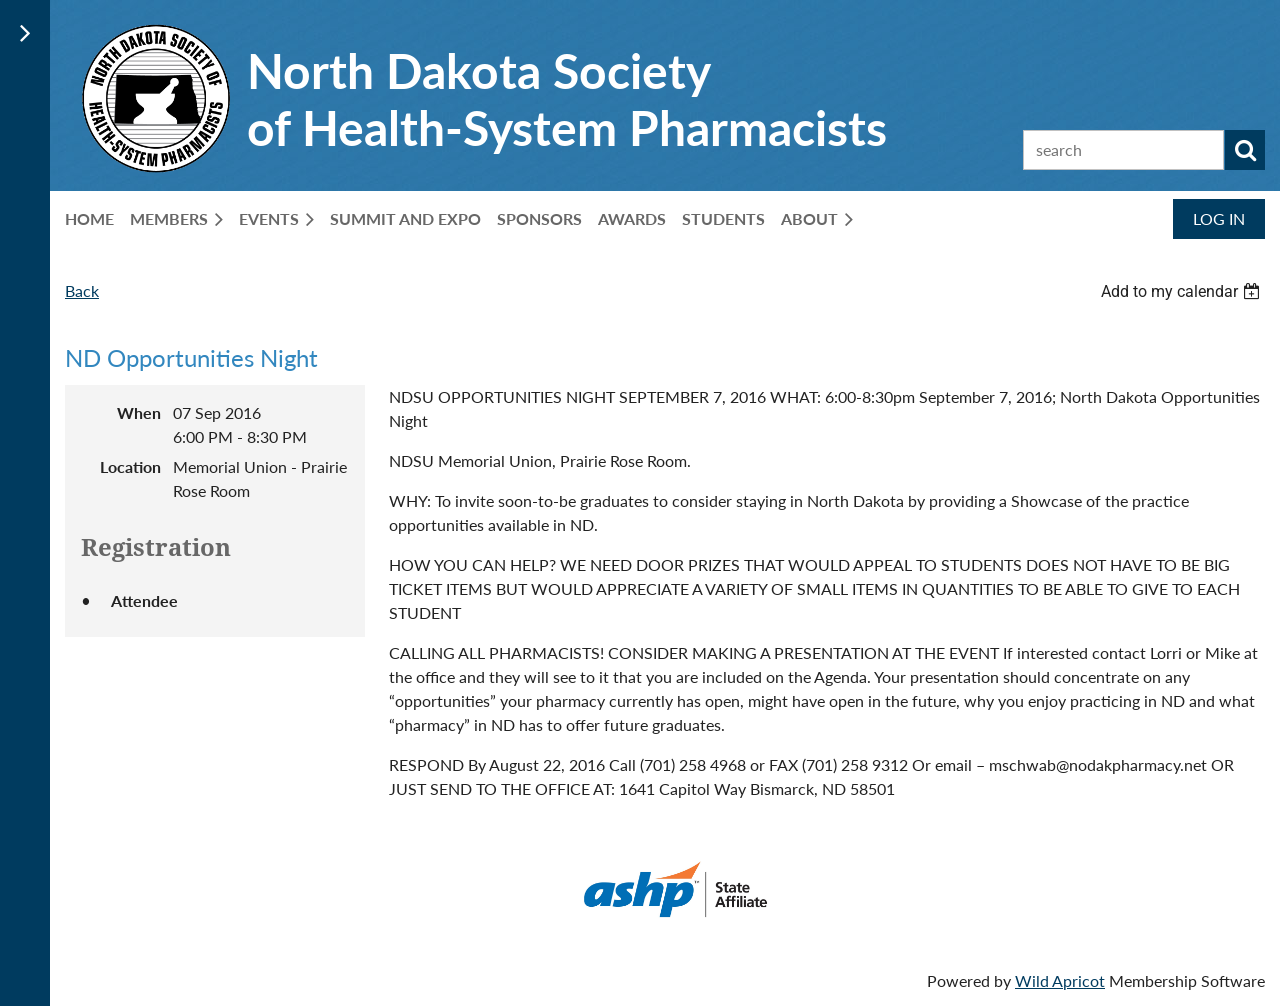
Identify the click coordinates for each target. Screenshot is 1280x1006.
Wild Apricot (1060, 980)
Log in (1219, 218)
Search (1245, 150)
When (139, 412)
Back (82, 290)
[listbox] (1183, 291)
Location (130, 466)
